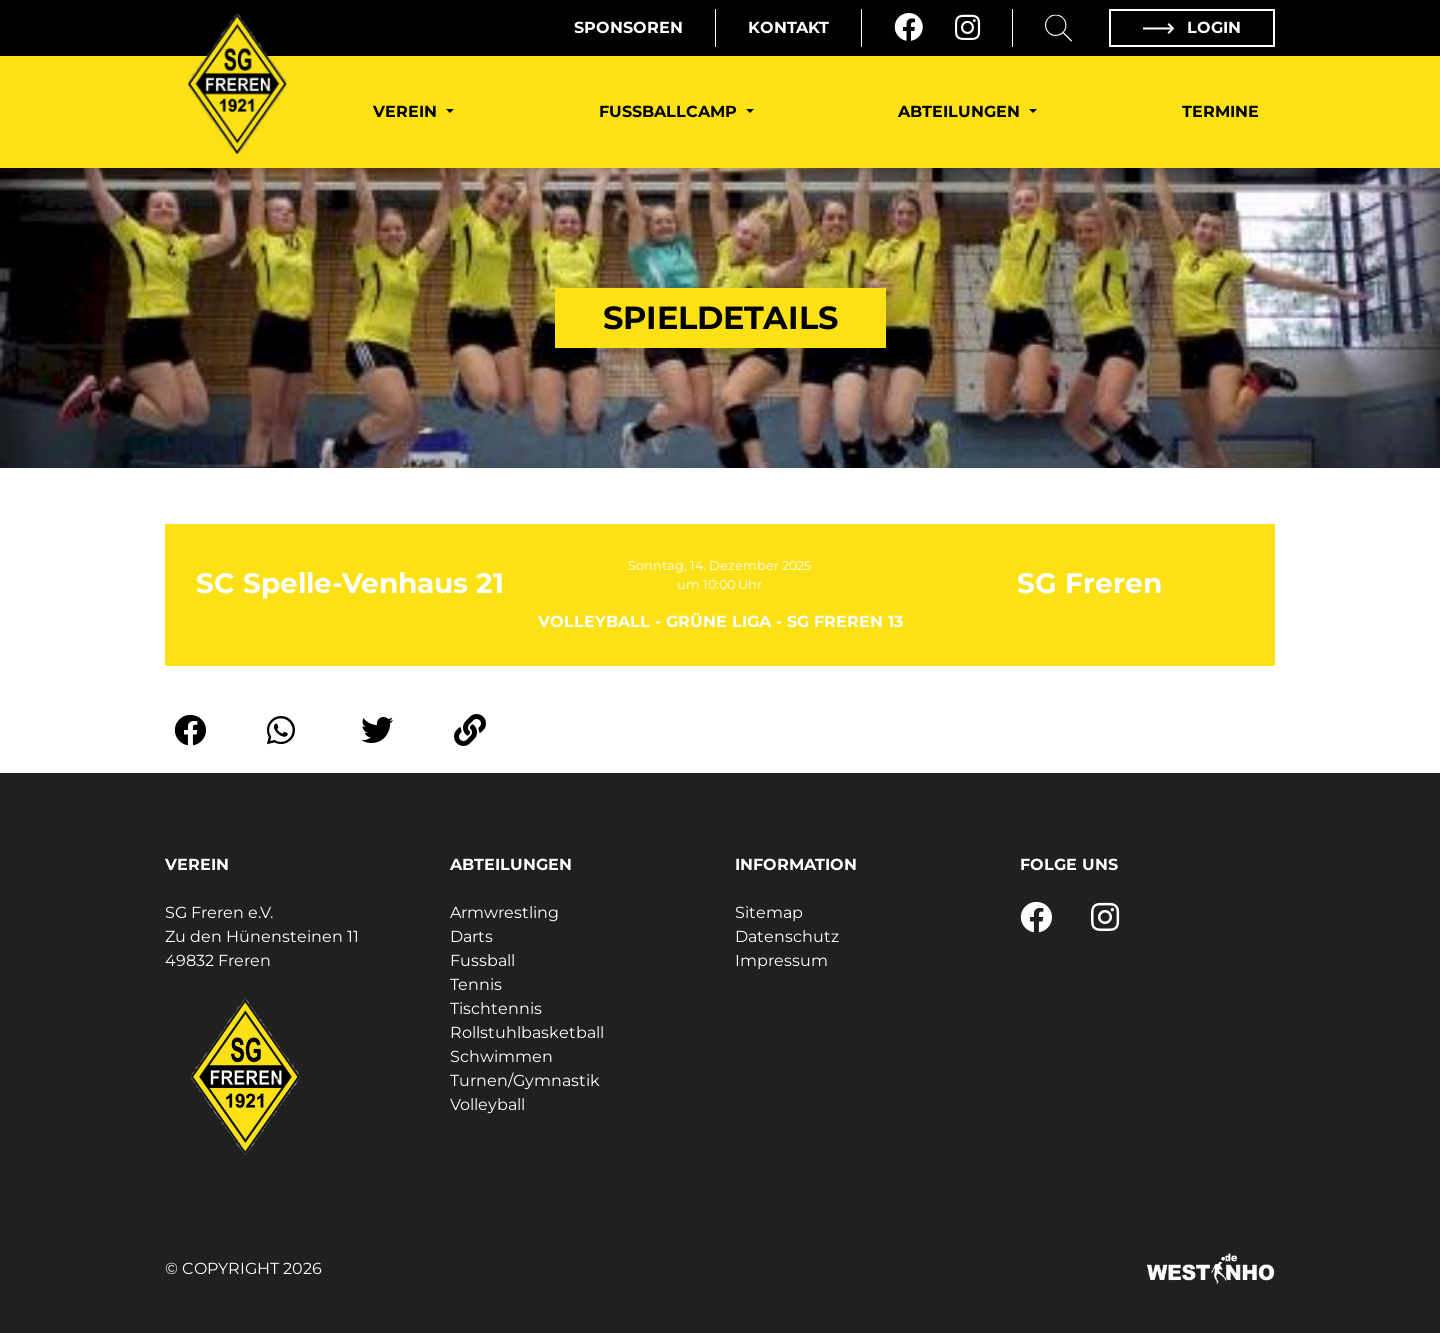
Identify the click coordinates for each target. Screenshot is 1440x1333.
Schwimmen (501, 1056)
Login (1192, 27)
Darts (471, 936)
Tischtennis (496, 1008)
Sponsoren (628, 27)
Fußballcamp (670, 111)
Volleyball (487, 1104)
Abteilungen (961, 111)
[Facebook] (908, 28)
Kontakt (788, 27)
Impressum (781, 960)
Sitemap (769, 912)
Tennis (476, 984)
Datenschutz (787, 936)
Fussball (482, 960)
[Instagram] (967, 28)
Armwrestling (504, 912)
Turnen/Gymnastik (525, 1080)
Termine (1220, 111)
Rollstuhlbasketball (527, 1032)
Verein (407, 111)
